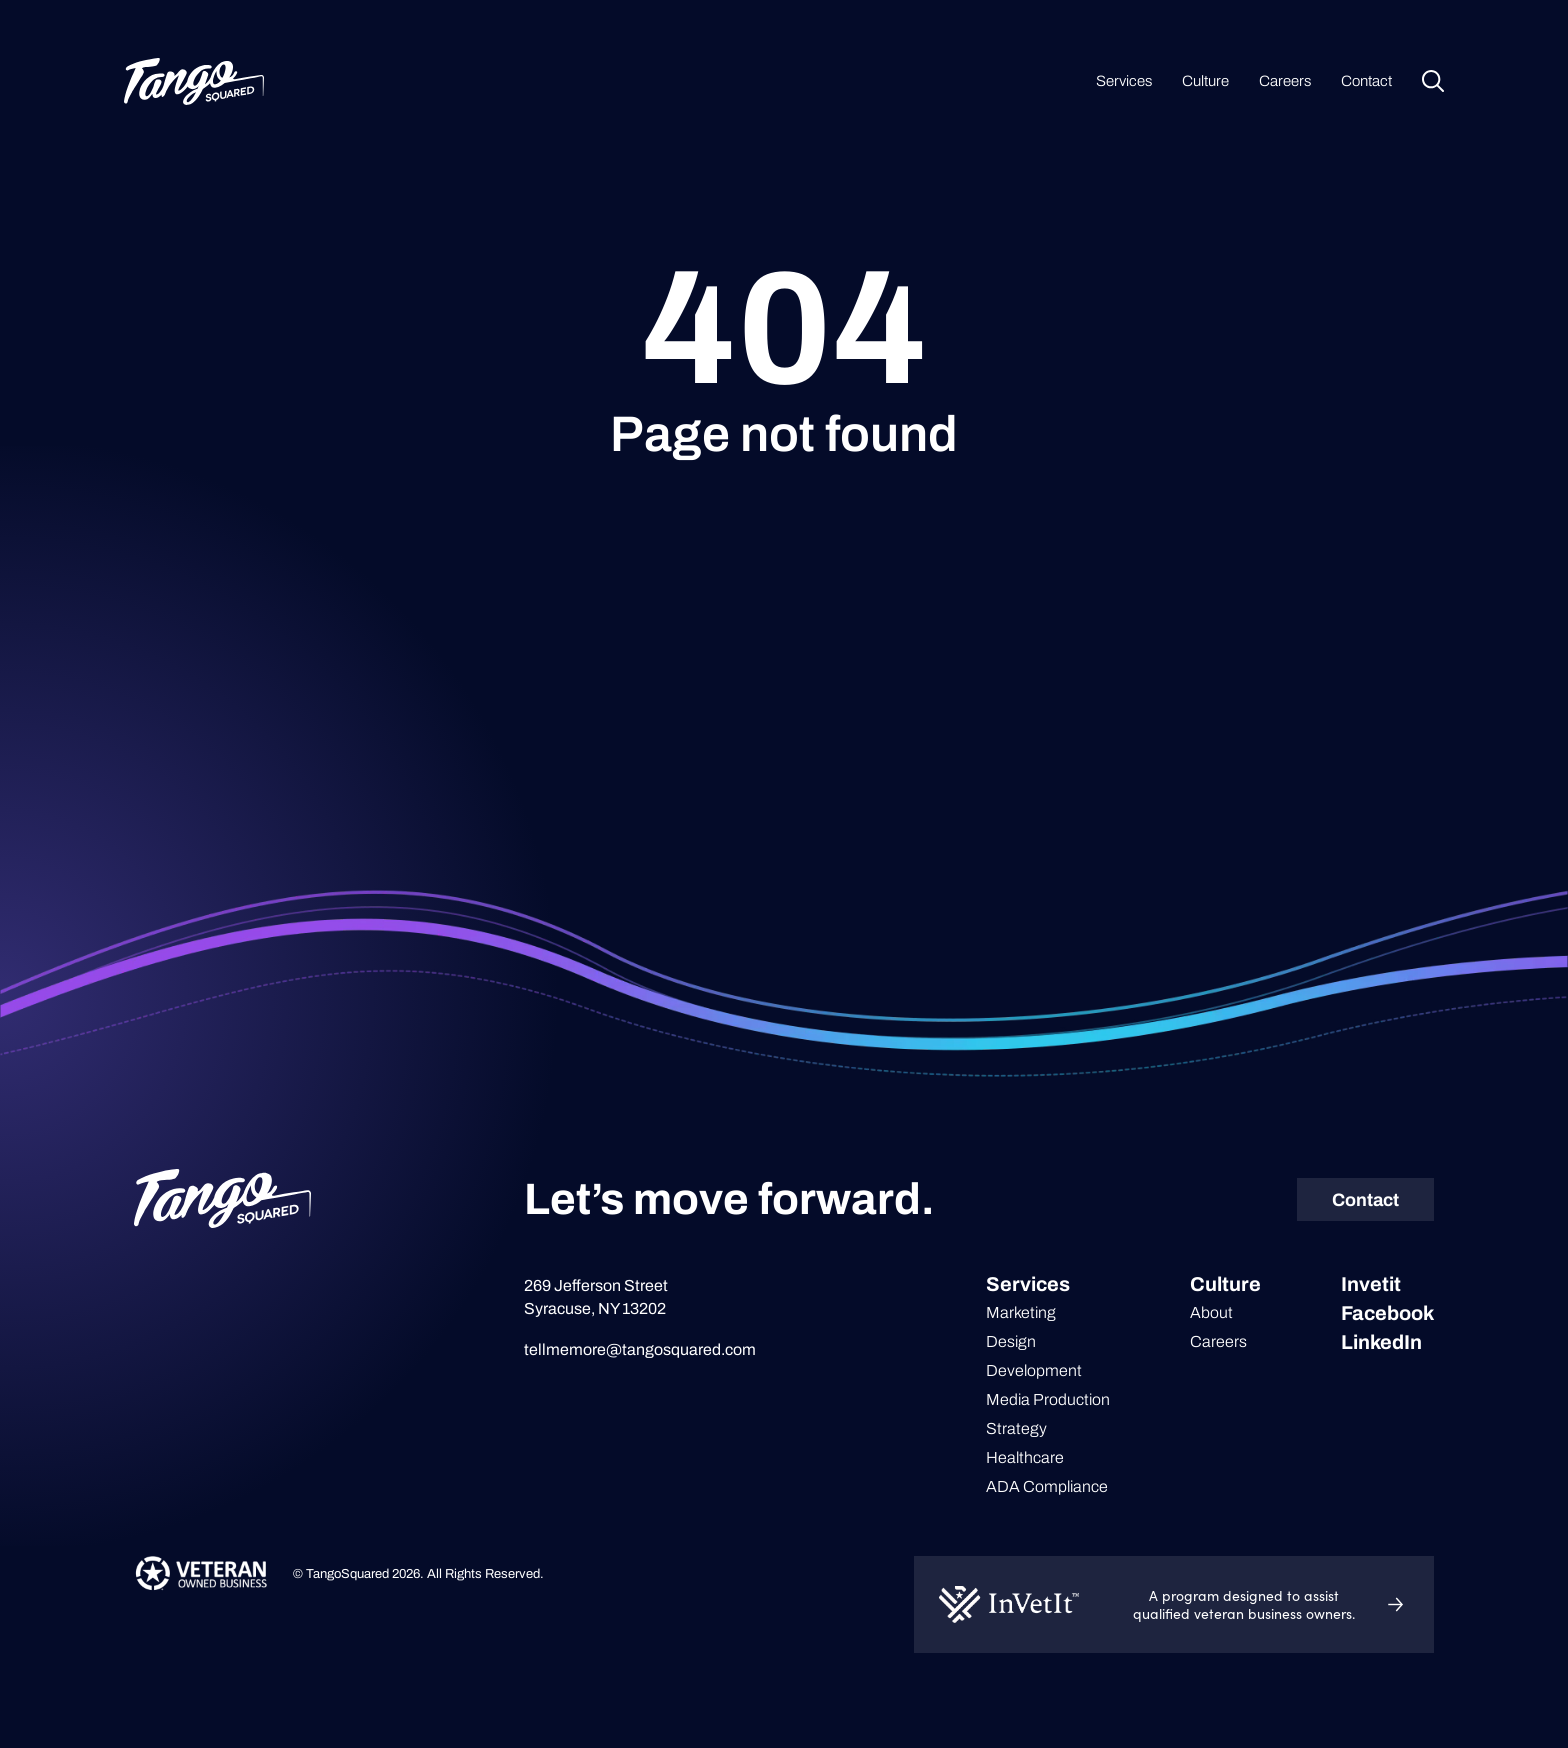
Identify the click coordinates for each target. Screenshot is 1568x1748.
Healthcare (1025, 1457)
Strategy (1016, 1428)
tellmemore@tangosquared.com (640, 1349)
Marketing (1021, 1312)
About (1211, 1312)
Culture (1205, 81)
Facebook (1387, 1313)
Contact (1366, 81)
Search (1433, 81)
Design (1011, 1341)
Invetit (1371, 1284)
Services (1124, 81)
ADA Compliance (1047, 1486)
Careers (1285, 81)
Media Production (1048, 1399)
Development (1034, 1370)
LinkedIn (1381, 1342)
